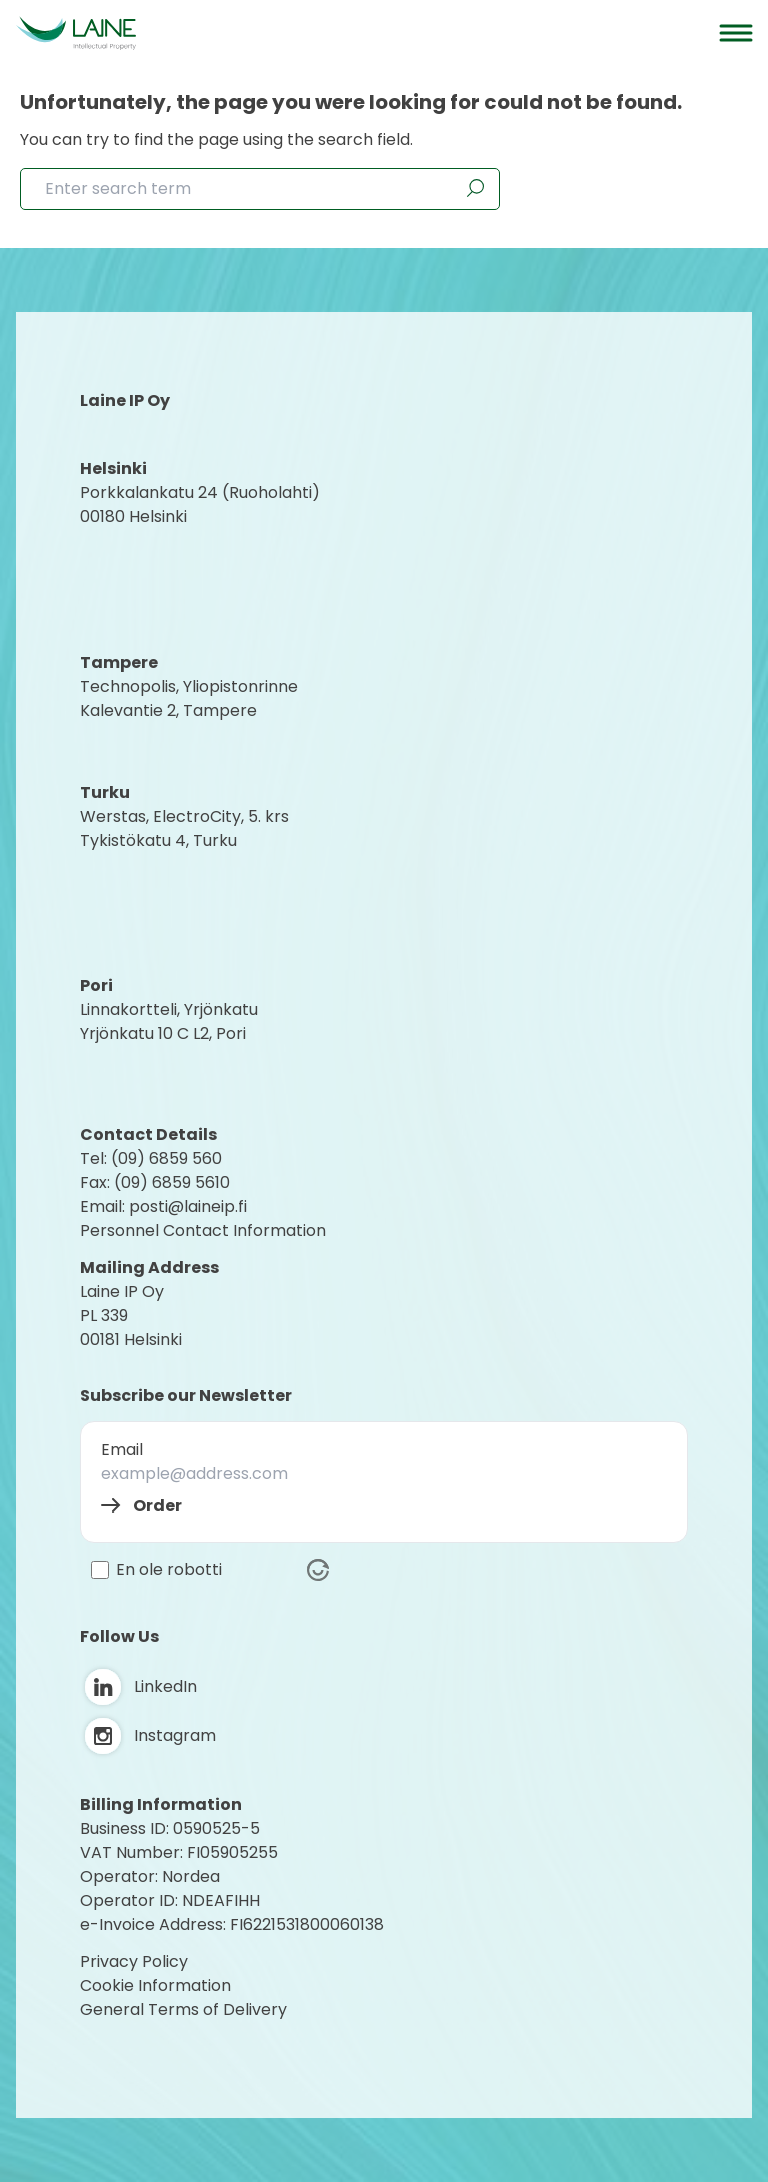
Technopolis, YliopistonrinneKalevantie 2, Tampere (189, 698)
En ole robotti (169, 1570)
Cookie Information (155, 1985)
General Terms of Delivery (183, 2009)
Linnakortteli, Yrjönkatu (169, 1009)
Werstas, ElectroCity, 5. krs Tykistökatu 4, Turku (186, 828)
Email (122, 1449)
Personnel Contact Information (203, 1230)
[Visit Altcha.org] (318, 1570)
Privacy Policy (134, 1961)
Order (157, 1505)
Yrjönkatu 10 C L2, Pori (163, 1033)
